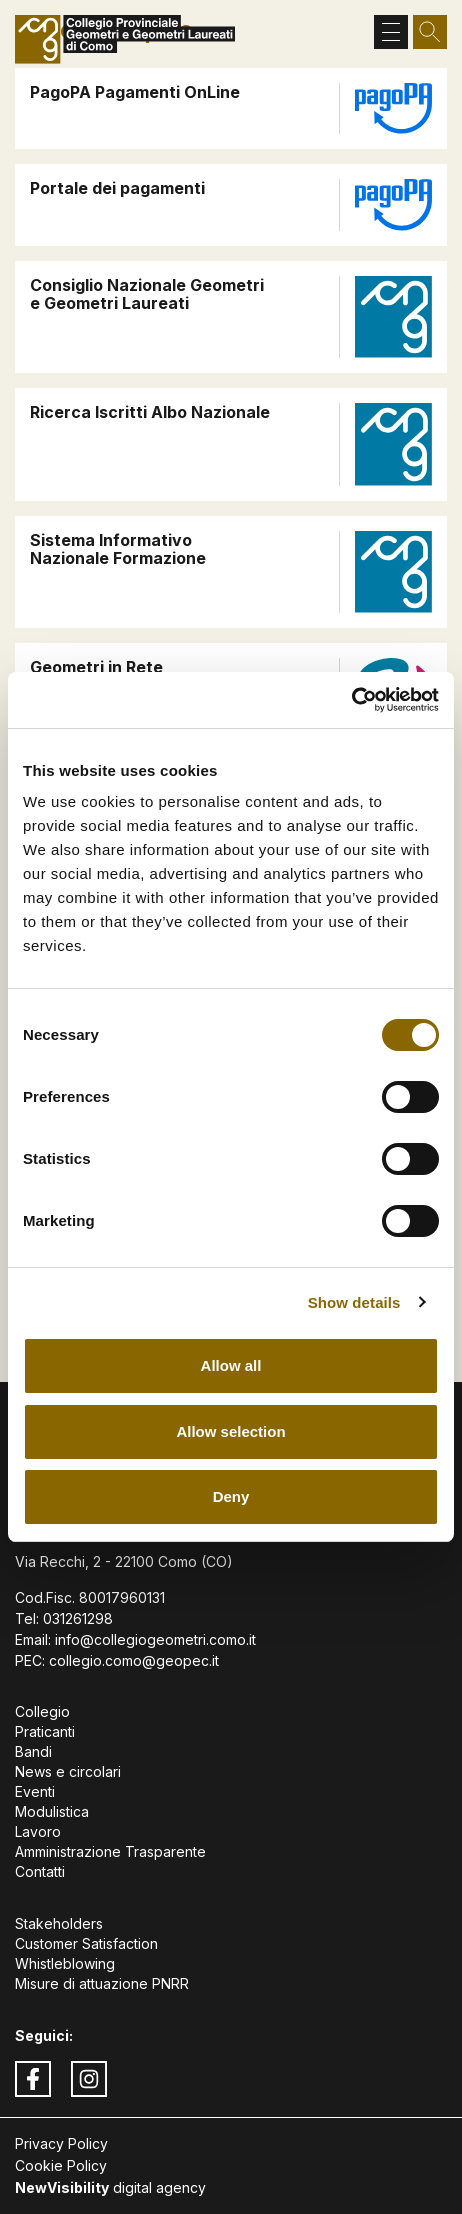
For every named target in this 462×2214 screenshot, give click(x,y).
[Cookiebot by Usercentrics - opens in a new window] (351, 700)
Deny (231, 1496)
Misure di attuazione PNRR (102, 1983)
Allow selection (230, 1431)
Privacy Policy (61, 2143)
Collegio (42, 1711)
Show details (354, 1302)
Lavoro (38, 1831)
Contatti (40, 1871)
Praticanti (45, 1731)
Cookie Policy (61, 2165)
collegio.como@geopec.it (134, 1660)
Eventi (35, 1791)
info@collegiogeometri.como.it (155, 1639)
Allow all (231, 1365)
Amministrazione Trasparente (110, 1851)
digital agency (110, 2187)
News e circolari (68, 1771)
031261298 (78, 1618)
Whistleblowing (65, 1963)
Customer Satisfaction (86, 1943)
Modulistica (52, 1811)
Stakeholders (59, 1923)
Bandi (33, 1751)
